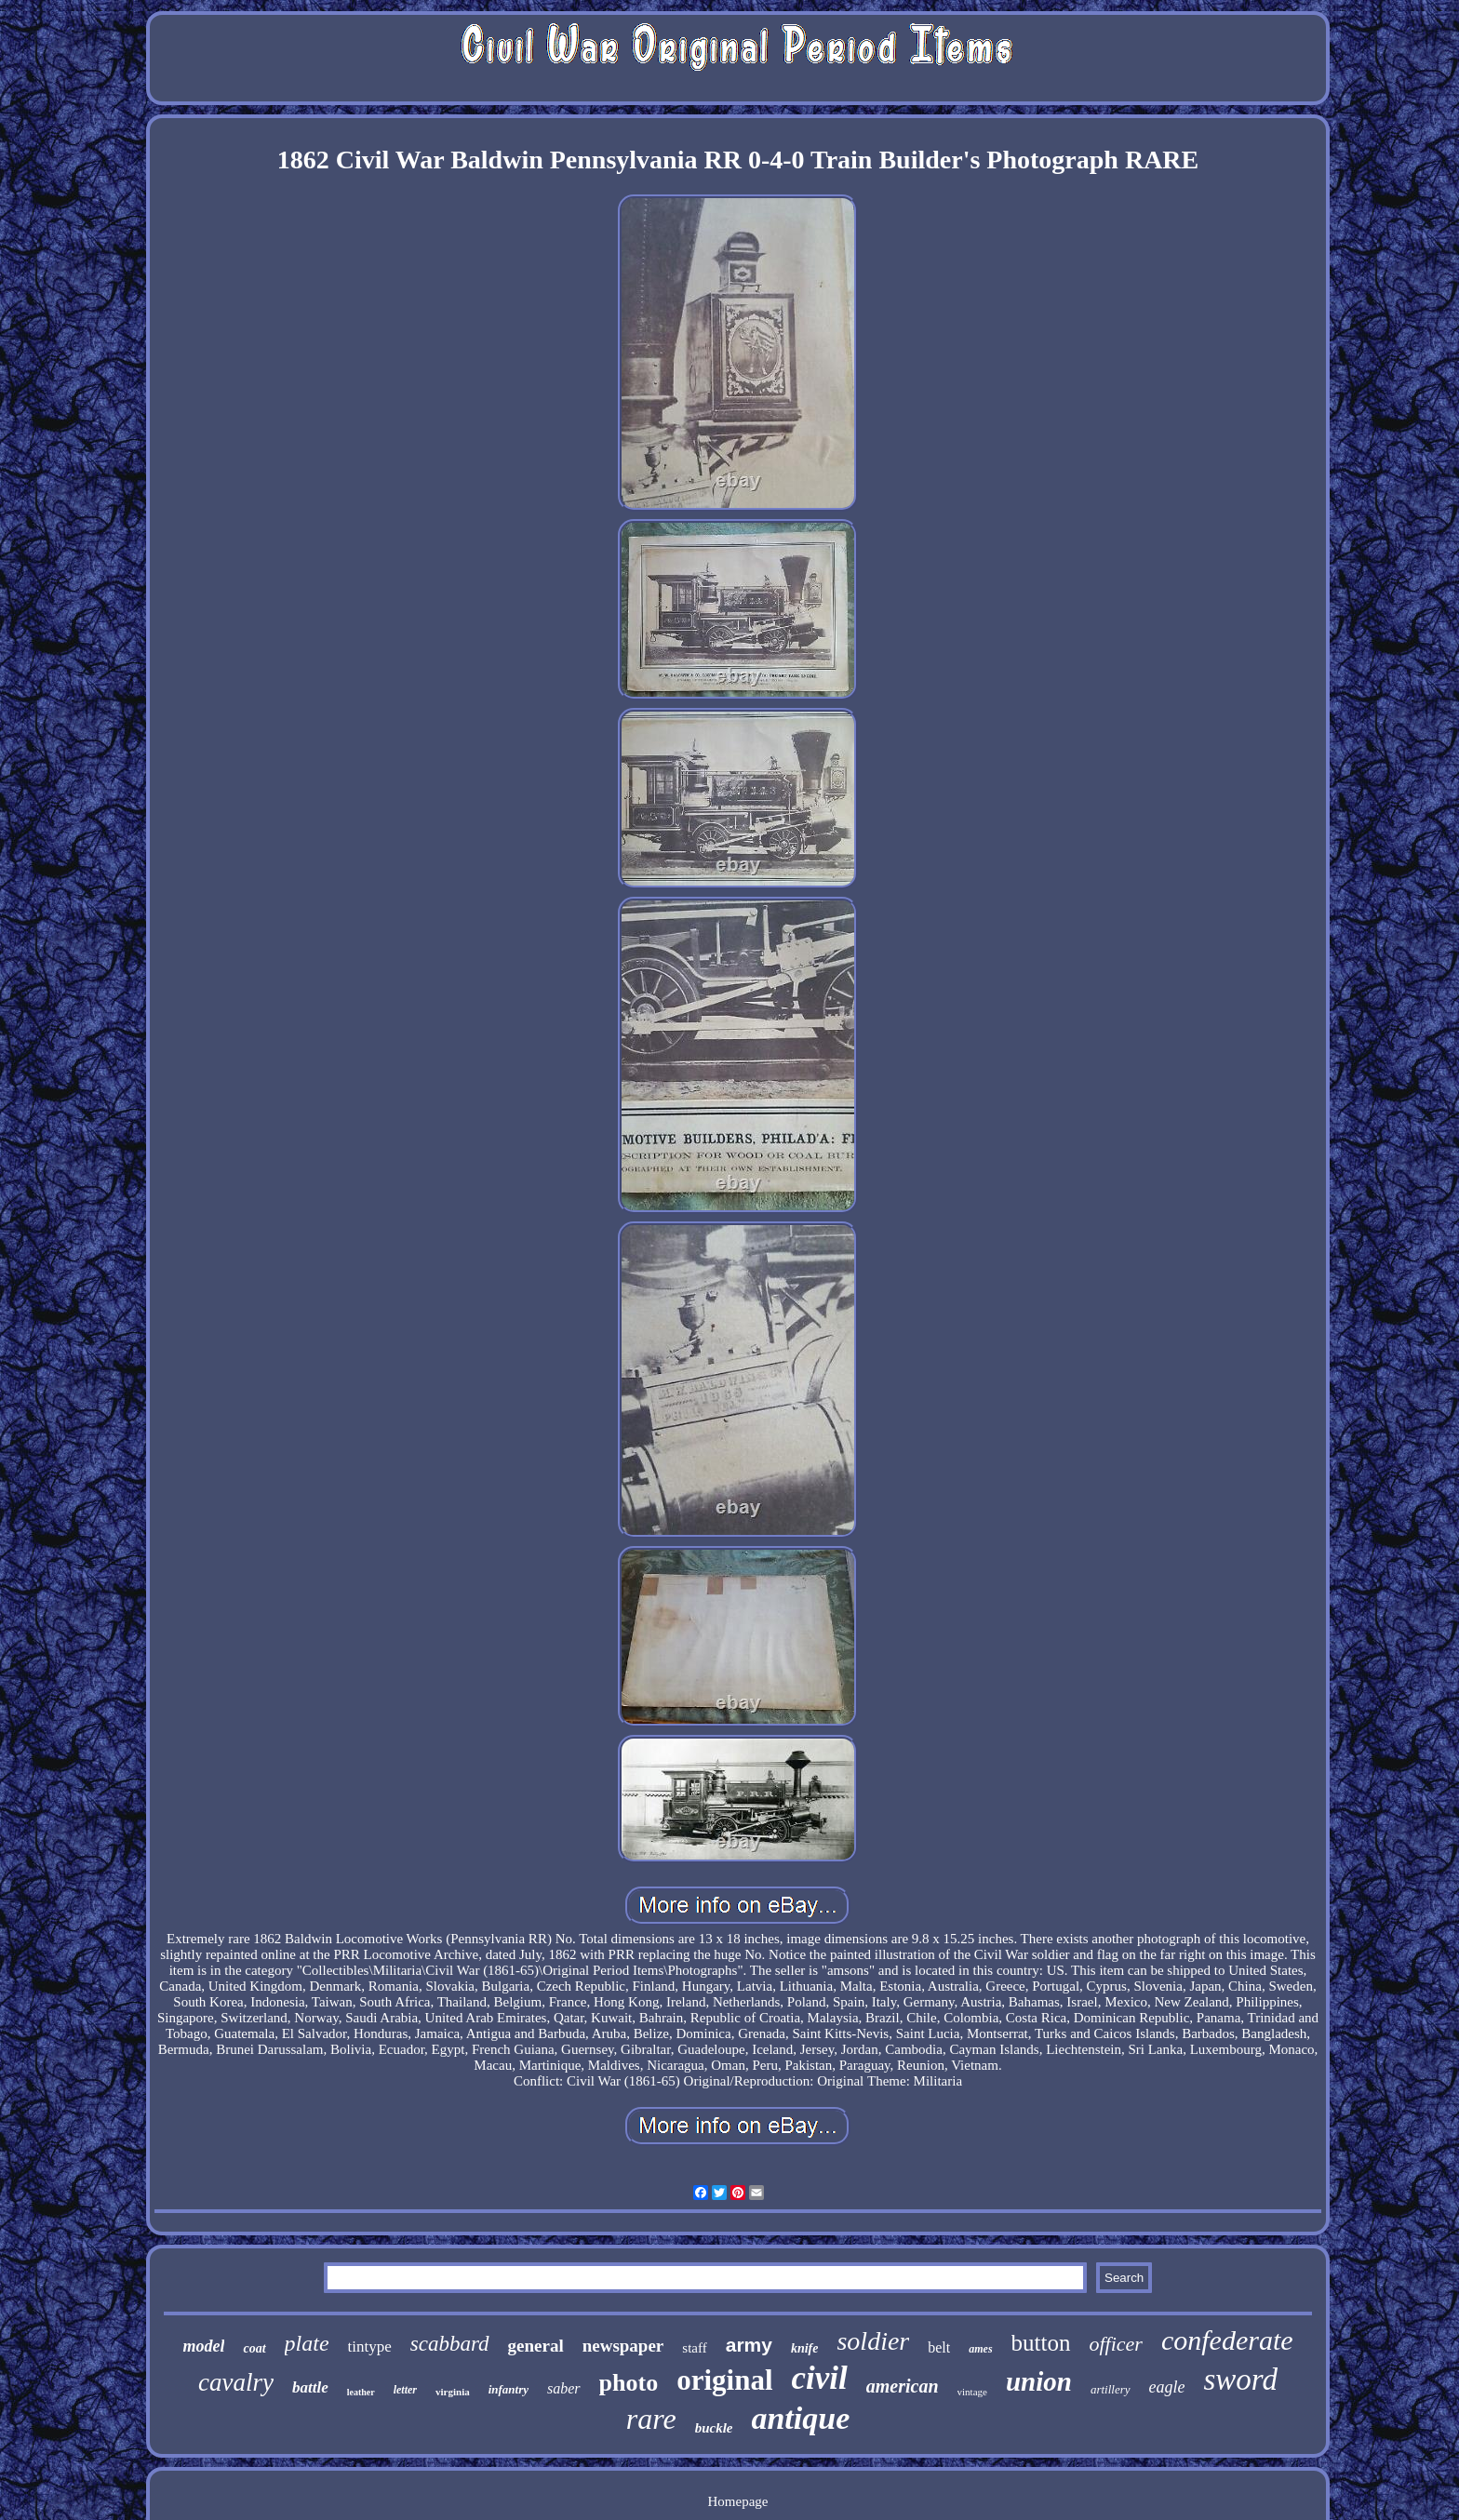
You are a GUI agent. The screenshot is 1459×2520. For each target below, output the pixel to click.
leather (361, 2392)
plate (307, 2343)
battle (310, 2387)
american (902, 2386)
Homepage (737, 2501)
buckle (714, 2427)
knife (805, 2348)
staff (694, 2347)
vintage (972, 2391)
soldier (873, 2341)
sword (1240, 2379)
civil (820, 2378)
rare (651, 2418)
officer (1116, 2343)
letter (405, 2389)
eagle (1167, 2387)
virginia (452, 2391)
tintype (370, 2346)
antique (800, 2418)
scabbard (449, 2343)
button (1041, 2342)
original (724, 2380)
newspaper (623, 2345)
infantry (509, 2389)
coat (254, 2348)
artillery (1111, 2389)
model (203, 2346)
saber (564, 2388)
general (536, 2345)
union (1039, 2381)
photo (629, 2382)
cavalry (236, 2382)
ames (980, 2348)
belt (939, 2347)
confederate (1227, 2340)
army (749, 2344)
